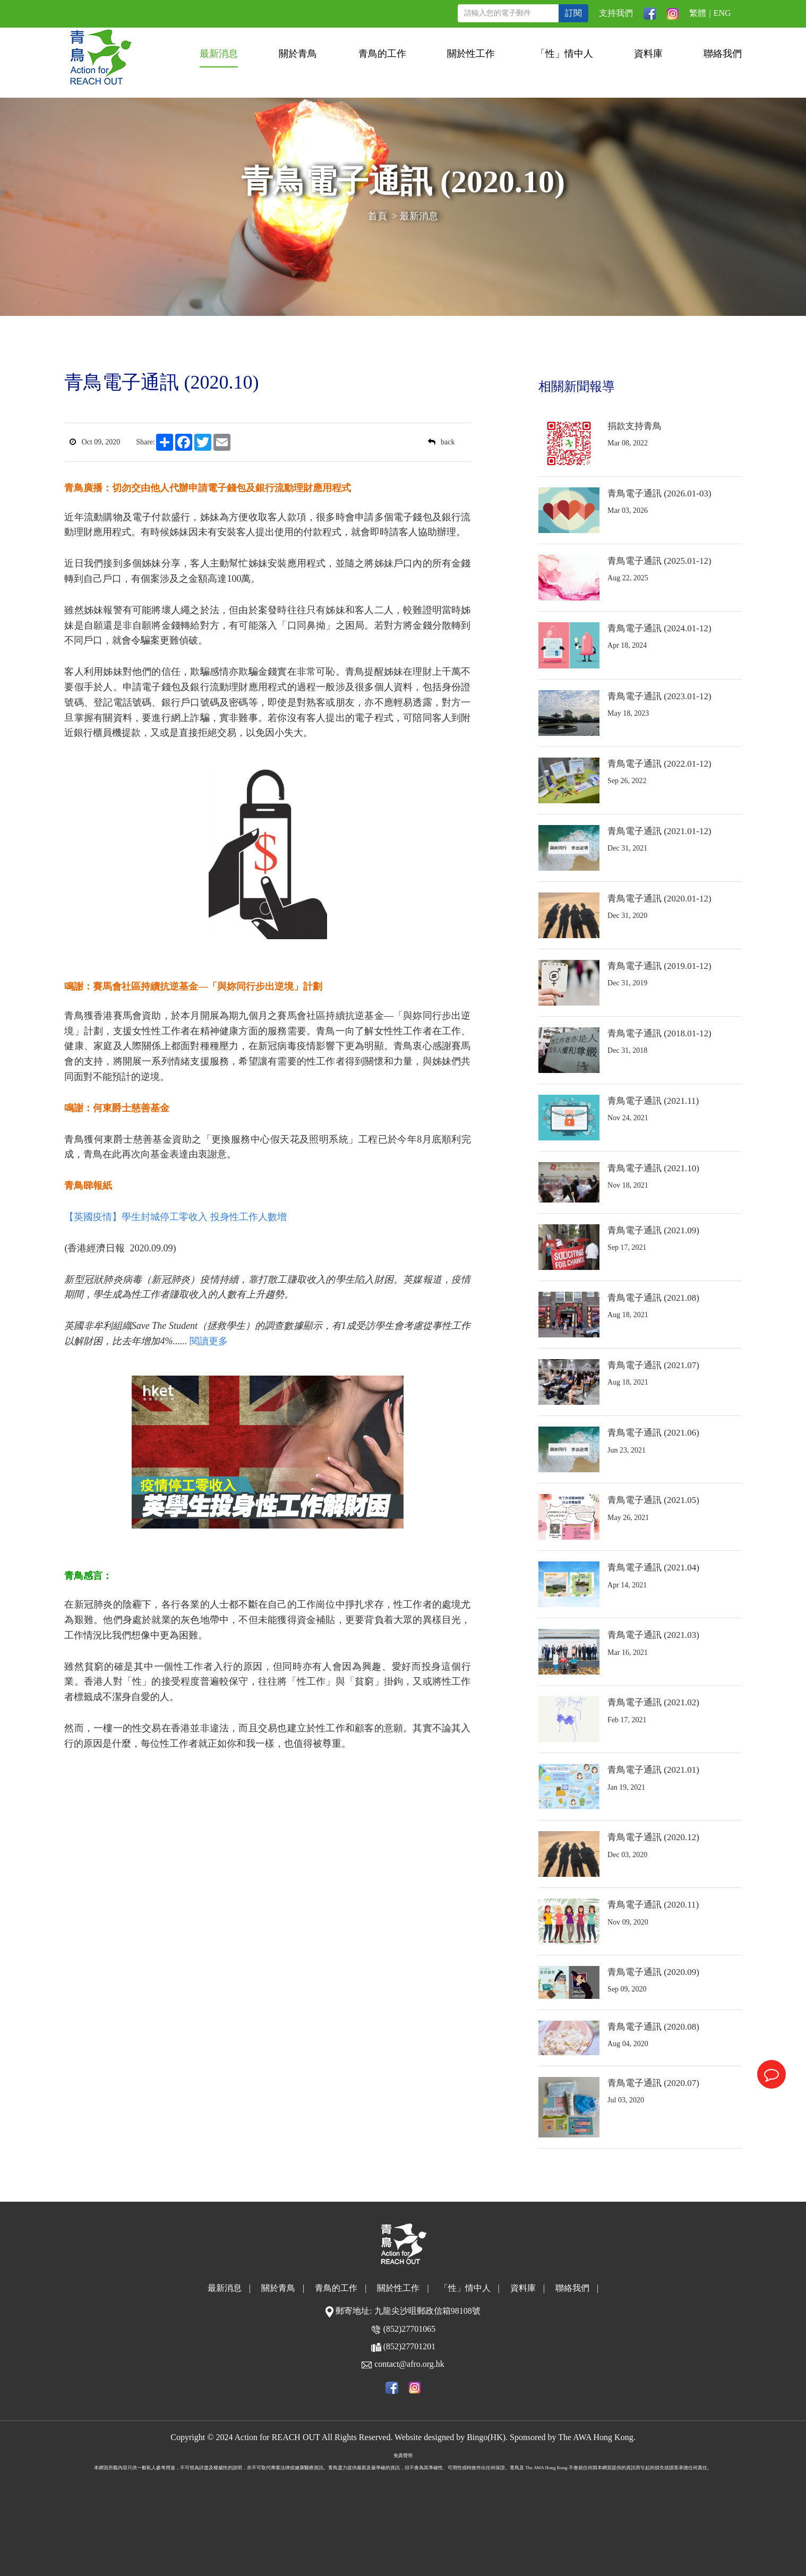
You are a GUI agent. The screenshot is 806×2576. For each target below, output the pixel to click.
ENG (722, 13)
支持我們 (616, 13)
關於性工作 (471, 53)
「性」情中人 (564, 53)
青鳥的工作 (382, 53)
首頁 (377, 216)
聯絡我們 (723, 53)
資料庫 (648, 53)
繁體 (697, 13)
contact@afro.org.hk (409, 2363)
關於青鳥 (298, 53)
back (441, 442)
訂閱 (573, 13)
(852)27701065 (409, 2328)
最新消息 (219, 53)
